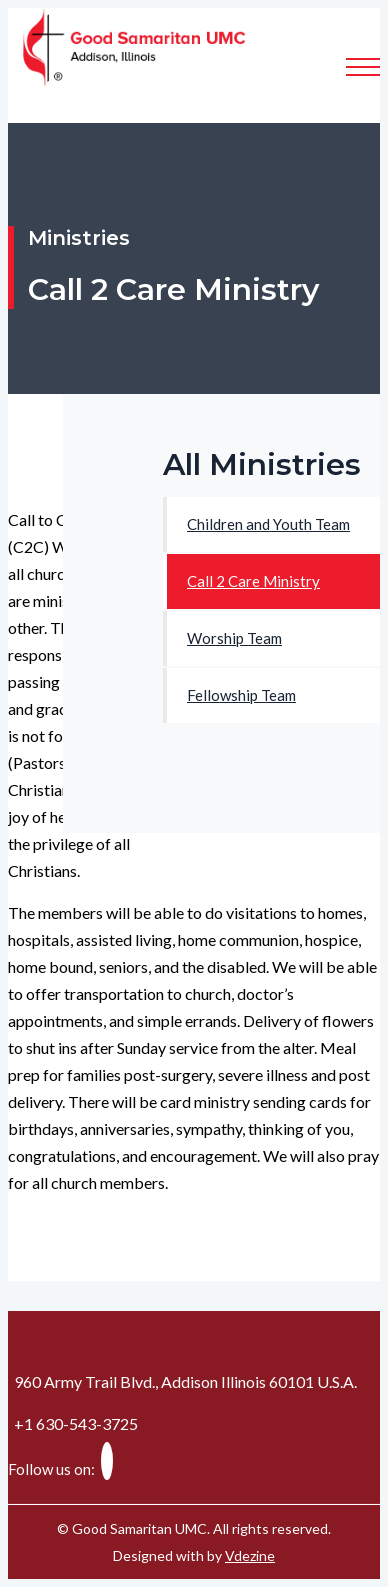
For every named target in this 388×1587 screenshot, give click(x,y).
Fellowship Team (241, 695)
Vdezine (250, 1555)
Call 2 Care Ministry (253, 581)
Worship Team (234, 638)
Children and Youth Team (268, 524)
